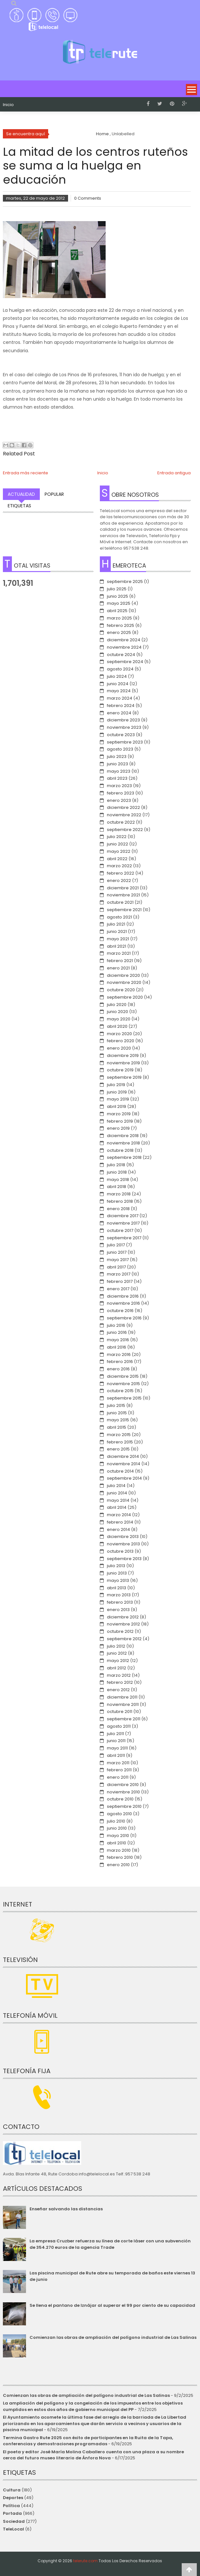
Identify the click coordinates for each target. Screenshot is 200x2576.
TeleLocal (13, 2529)
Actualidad (21, 494)
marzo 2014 (119, 1515)
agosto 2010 (119, 1814)
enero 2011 (117, 1777)
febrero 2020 (120, 1041)
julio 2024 (117, 676)
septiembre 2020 (125, 997)
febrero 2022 (120, 873)
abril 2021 (116, 946)
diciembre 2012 (123, 1617)
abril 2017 (116, 1267)
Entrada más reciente (25, 473)
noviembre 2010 (123, 1792)
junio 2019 (117, 1092)
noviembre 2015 (123, 1384)
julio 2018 (116, 1165)
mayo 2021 (118, 939)
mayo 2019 (118, 1099)
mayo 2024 (119, 691)
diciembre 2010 (123, 1785)
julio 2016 (116, 1325)
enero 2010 (118, 1865)
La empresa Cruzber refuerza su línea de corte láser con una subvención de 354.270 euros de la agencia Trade (110, 2244)
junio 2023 (117, 764)
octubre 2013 (120, 1551)
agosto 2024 (120, 669)
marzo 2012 (119, 1675)
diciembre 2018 (123, 1136)
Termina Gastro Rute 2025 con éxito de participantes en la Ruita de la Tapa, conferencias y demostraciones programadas (88, 2441)
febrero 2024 (121, 705)
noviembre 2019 (123, 1063)
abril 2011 (116, 1755)
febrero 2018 (120, 1201)
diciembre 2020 (123, 975)
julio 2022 (116, 837)
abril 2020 (117, 1026)
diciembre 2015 (123, 1376)
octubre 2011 (119, 1711)
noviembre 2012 (123, 1624)
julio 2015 (116, 1405)
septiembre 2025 (125, 581)
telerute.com (85, 2561)
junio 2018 (117, 1172)
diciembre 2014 (123, 1456)
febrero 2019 (120, 1121)
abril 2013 (116, 1588)
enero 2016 (118, 1369)
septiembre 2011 (123, 1719)
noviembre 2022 (124, 815)
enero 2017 (118, 1289)
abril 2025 (117, 611)
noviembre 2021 (123, 895)
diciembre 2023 (123, 720)
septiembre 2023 (125, 742)
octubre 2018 (120, 1150)
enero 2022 (119, 880)
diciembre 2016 (123, 1296)
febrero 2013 (120, 1602)
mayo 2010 (118, 1835)
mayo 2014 (118, 1500)
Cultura (12, 2490)
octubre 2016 (120, 1311)
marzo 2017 (118, 1274)
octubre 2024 (121, 655)
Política (11, 2506)
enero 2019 (118, 1128)
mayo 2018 (118, 1179)
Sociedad (14, 2521)
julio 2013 (116, 1566)
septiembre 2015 (124, 1398)
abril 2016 (116, 1347)
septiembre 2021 (124, 910)
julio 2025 (116, 589)
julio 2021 (116, 924)
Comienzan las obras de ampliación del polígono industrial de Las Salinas (113, 2337)
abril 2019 (116, 1106)
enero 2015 (118, 1449)
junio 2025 (117, 596)
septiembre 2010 (124, 1806)
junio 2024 (117, 684)
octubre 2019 (120, 1070)
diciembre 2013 (123, 1536)
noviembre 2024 (124, 647)
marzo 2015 (119, 1435)
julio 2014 (116, 1486)
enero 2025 (119, 632)
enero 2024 (119, 713)
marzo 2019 (119, 1114)
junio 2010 (117, 1828)
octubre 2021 (120, 902)
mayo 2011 (117, 1748)
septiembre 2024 (125, 662)
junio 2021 (117, 931)
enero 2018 (118, 1209)
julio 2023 (116, 756)
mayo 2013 (118, 1580)
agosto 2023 (120, 749)
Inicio (8, 105)
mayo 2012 (118, 1661)
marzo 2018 (119, 1194)
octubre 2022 (121, 822)
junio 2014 (117, 1493)
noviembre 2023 (124, 727)
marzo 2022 (119, 866)
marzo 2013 (119, 1595)
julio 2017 (116, 1245)
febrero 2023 (120, 793)
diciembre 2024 (123, 640)
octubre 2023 (121, 735)
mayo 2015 (118, 1420)
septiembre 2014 (124, 1478)
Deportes (13, 2498)
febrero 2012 (120, 1682)
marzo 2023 (119, 786)
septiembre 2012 (124, 1639)
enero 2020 (119, 1048)
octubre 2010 (120, 1799)
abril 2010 (116, 1843)
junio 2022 (117, 844)
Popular (54, 494)
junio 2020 (117, 1012)
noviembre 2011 (123, 1704)
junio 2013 (117, 1573)
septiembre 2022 (125, 830)
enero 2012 (118, 1690)
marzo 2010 (119, 1850)
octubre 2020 (121, 990)
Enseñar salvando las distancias (66, 2209)
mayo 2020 (118, 1019)
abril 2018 (116, 1187)
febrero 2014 (120, 1522)
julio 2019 (116, 1085)
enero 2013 (118, 1610)
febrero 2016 (120, 1362)
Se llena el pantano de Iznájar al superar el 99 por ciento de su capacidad (112, 2305)
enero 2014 (118, 1529)
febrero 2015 (120, 1442)
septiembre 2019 (124, 1077)
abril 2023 (117, 778)
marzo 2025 (119, 618)
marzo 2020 (119, 1034)
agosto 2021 (119, 917)
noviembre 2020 (124, 982)
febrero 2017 (120, 1281)
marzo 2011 (118, 1763)
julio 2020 (116, 1004)
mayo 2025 (118, 603)
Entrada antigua (174, 473)
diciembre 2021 (123, 888)
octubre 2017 (120, 1230)
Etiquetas (19, 506)
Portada (12, 2513)
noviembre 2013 (123, 1544)
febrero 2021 (120, 961)
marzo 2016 (119, 1354)
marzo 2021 (119, 953)
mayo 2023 (118, 771)
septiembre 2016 (124, 1318)
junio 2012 (117, 1653)
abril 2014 (116, 1507)
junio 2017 (116, 1252)
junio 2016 (117, 1332)
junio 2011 (116, 1741)
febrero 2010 (120, 1857)
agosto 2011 (119, 1726)
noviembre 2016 (123, 1303)
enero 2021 (118, 968)
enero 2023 (119, 800)
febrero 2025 (120, 625)
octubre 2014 (120, 1471)
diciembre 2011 (122, 1697)
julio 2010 (116, 1821)
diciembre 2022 (123, 807)
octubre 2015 (120, 1391)
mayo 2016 (118, 1340)
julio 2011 (115, 1734)
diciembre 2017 (122, 1216)
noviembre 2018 (123, 1143)
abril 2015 (116, 1427)
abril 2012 (116, 1668)
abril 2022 (117, 859)
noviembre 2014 (123, 1464)
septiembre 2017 (124, 1238)
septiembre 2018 (124, 1157)
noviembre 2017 (123, 1223)
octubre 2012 (120, 1631)
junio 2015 (117, 1413)
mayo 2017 (118, 1260)
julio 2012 (116, 1646)
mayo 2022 (118, 851)
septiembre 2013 (124, 1559)
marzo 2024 (119, 698)
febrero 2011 (119, 1770)
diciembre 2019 (123, 1055)
